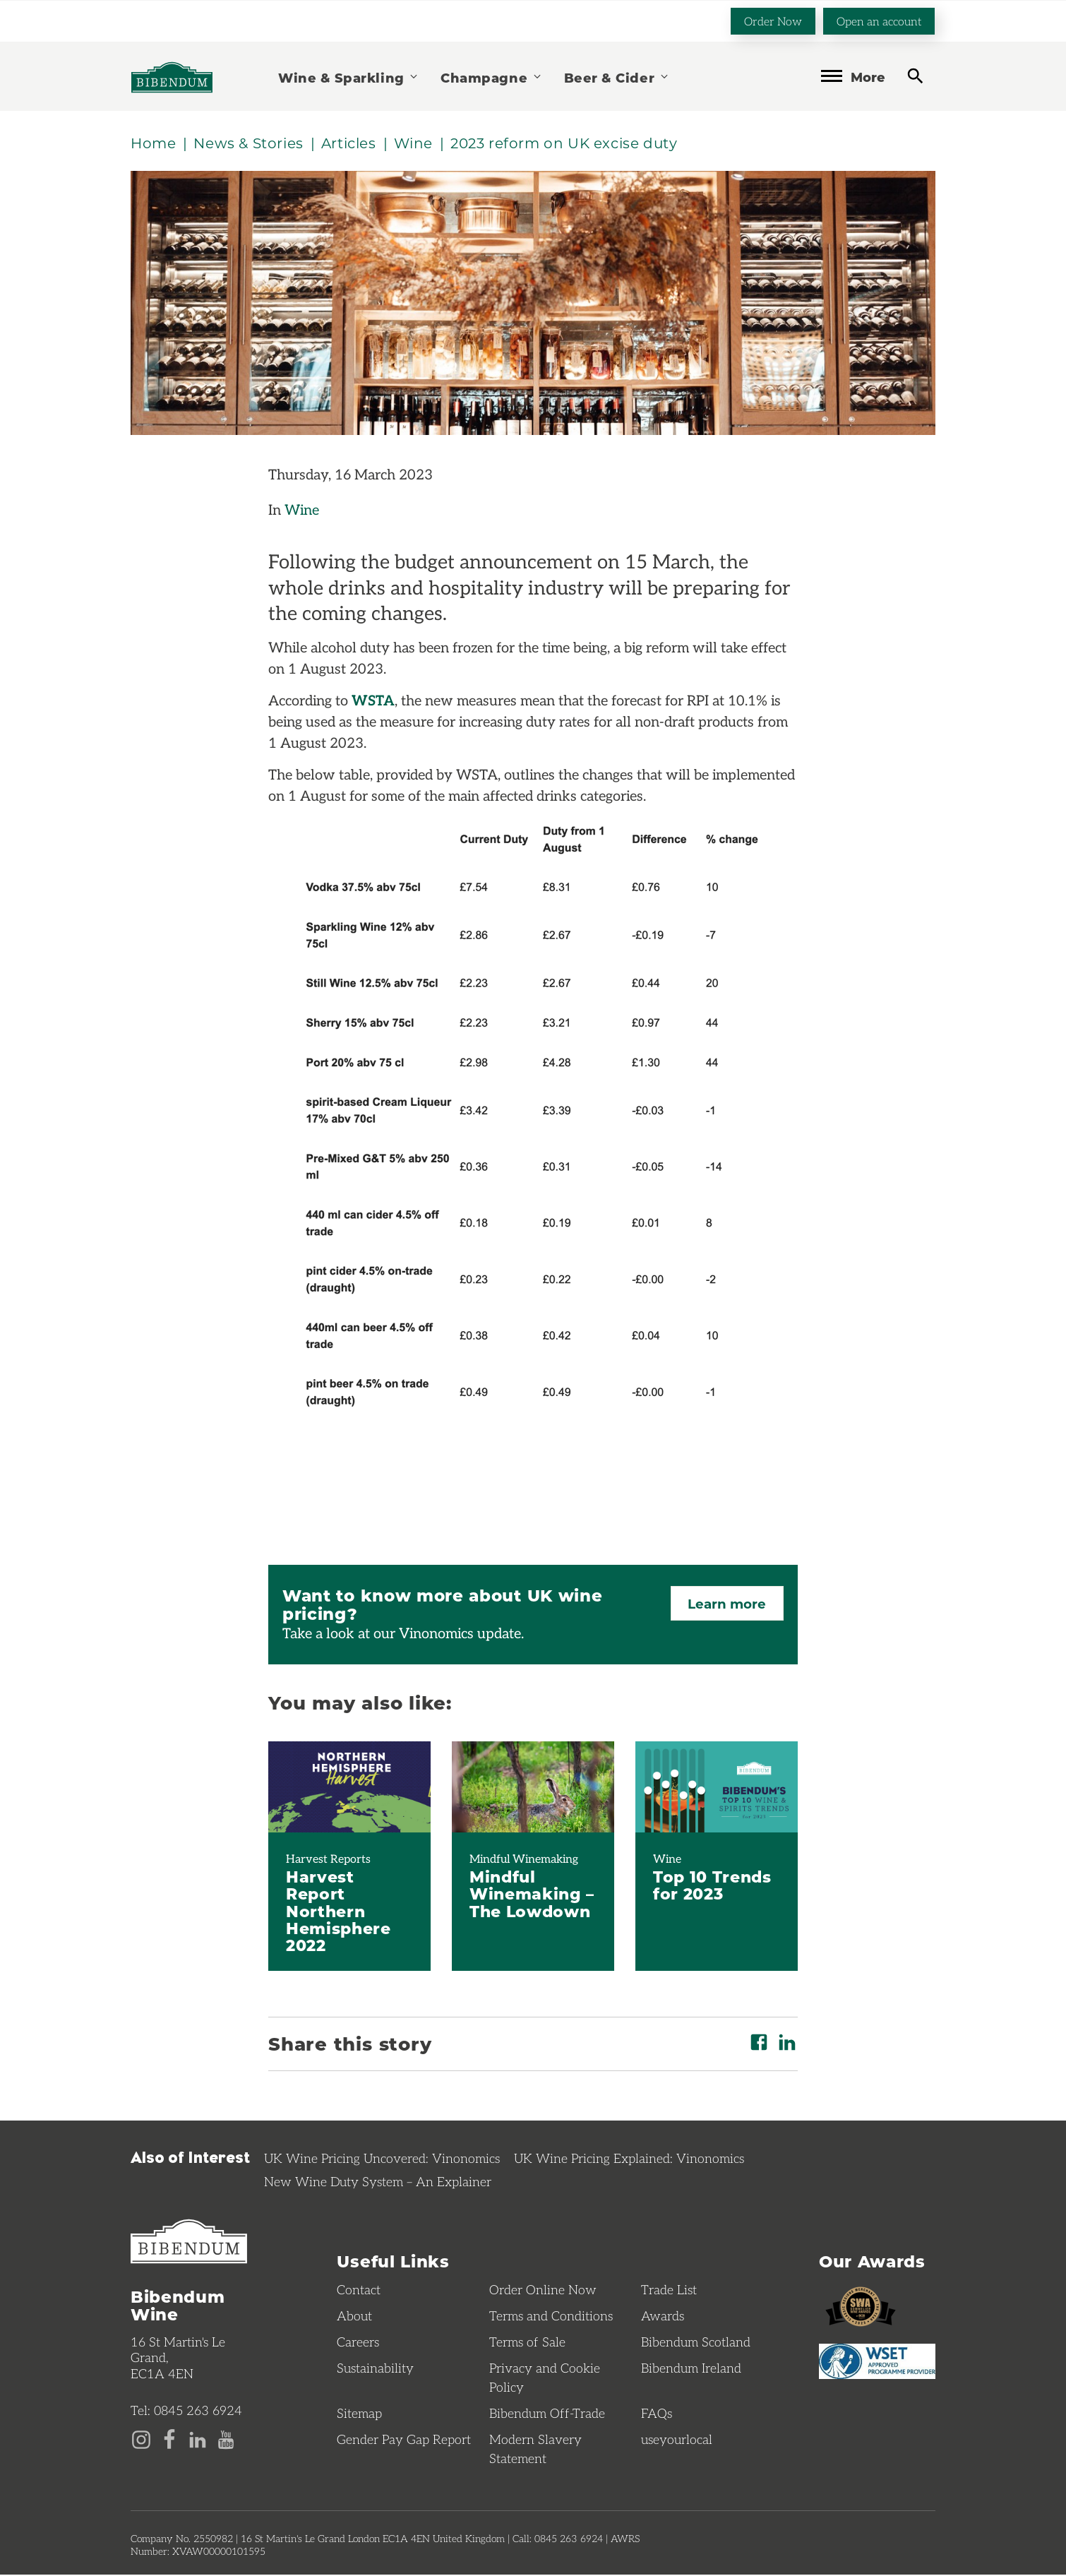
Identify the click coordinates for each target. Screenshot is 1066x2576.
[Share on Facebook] (758, 2042)
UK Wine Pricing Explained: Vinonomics (629, 2158)
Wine (302, 510)
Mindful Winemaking (523, 1859)
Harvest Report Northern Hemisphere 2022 (338, 1911)
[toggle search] (915, 75)
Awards (662, 2317)
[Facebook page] (169, 2439)
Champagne (491, 76)
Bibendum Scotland (695, 2343)
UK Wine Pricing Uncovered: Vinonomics (382, 2158)
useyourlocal (676, 2440)
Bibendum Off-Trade (547, 2414)
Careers (358, 2343)
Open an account (879, 20)
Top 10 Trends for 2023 (712, 1885)
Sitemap (359, 2414)
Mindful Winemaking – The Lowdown (531, 1893)
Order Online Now (543, 2291)
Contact (359, 2291)
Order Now (773, 20)
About (354, 2317)
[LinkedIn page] (197, 2439)
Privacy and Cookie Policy (544, 2378)
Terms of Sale (527, 2343)
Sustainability (375, 2369)
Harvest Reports (328, 1859)
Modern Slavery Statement (535, 2450)
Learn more (725, 1605)
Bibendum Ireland (691, 2369)
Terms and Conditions (551, 2317)
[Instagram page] (141, 2439)
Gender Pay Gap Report (404, 2440)
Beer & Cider (617, 76)
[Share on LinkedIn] (787, 2042)
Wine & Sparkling (348, 76)
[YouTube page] (225, 2439)
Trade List (669, 2291)
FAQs (656, 2414)
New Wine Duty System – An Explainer (377, 2182)
